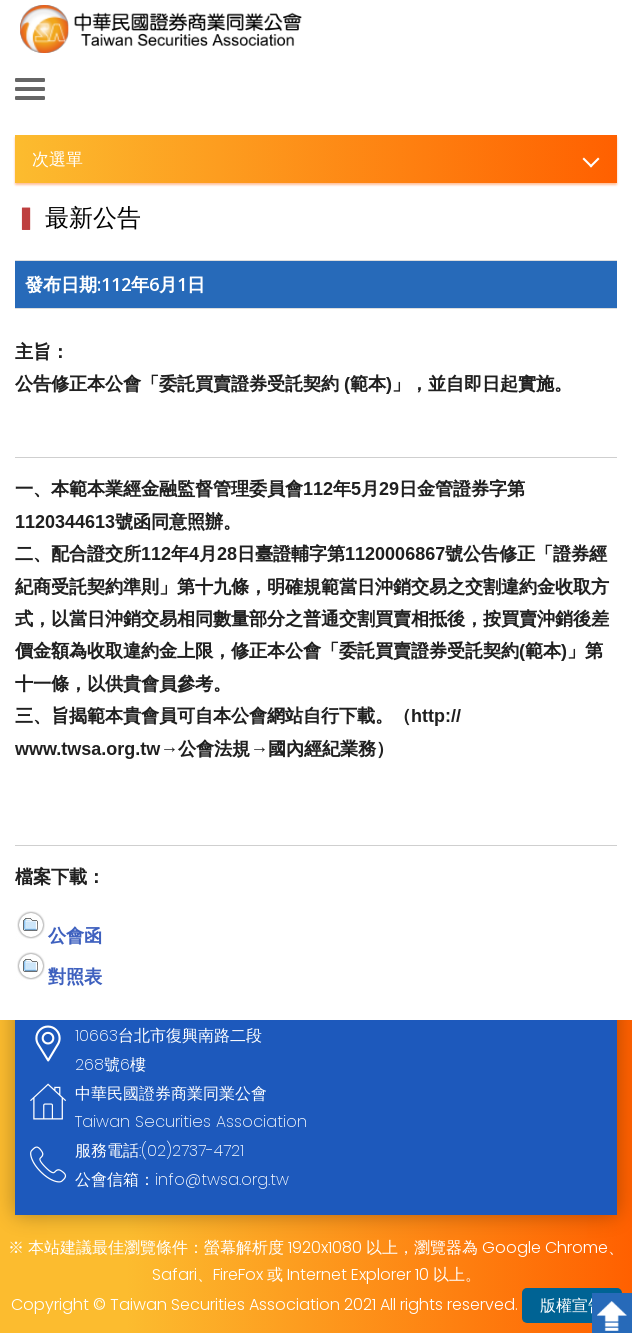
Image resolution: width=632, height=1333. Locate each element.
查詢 (602, 90)
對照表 (75, 976)
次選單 (57, 158)
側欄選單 (30, 89)
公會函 (75, 935)
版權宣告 (572, 1305)
